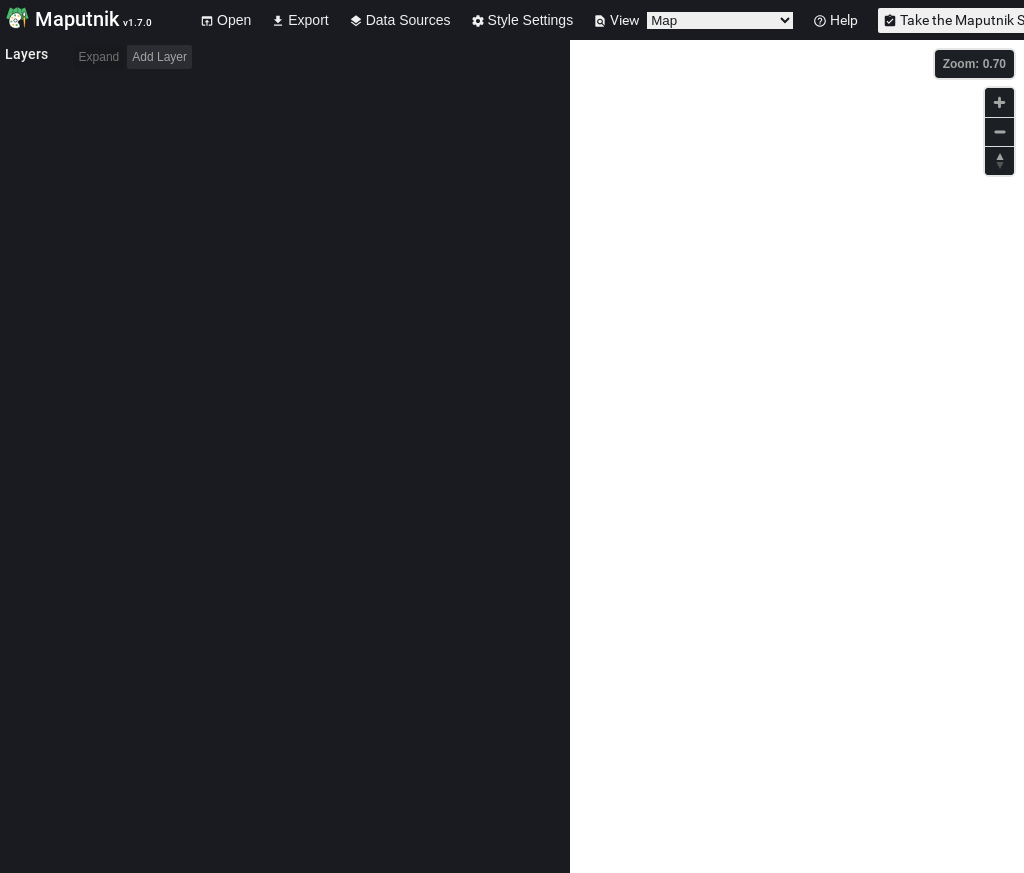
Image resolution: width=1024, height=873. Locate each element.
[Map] (797, 456)
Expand (99, 57)
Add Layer (159, 57)
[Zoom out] (999, 131)
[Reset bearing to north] (999, 160)
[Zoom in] (999, 102)
